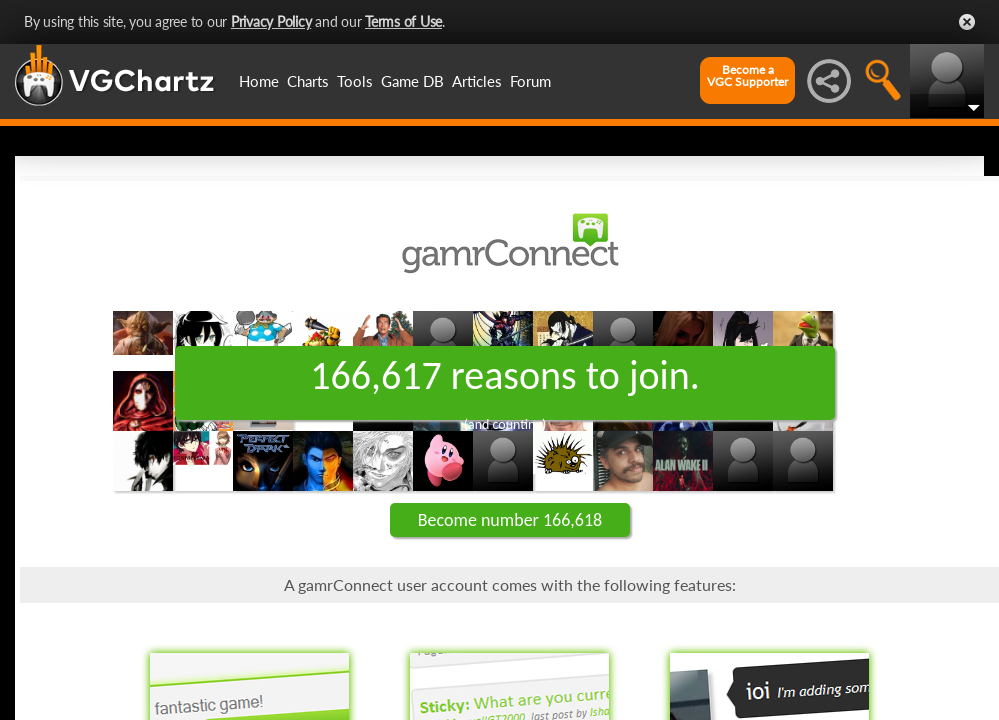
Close (967, 22)
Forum (530, 81)
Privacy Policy (271, 21)
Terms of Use (403, 21)
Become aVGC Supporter (747, 76)
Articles (477, 81)
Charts (308, 81)
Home (259, 81)
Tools (355, 81)
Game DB (412, 81)
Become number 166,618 (510, 520)
